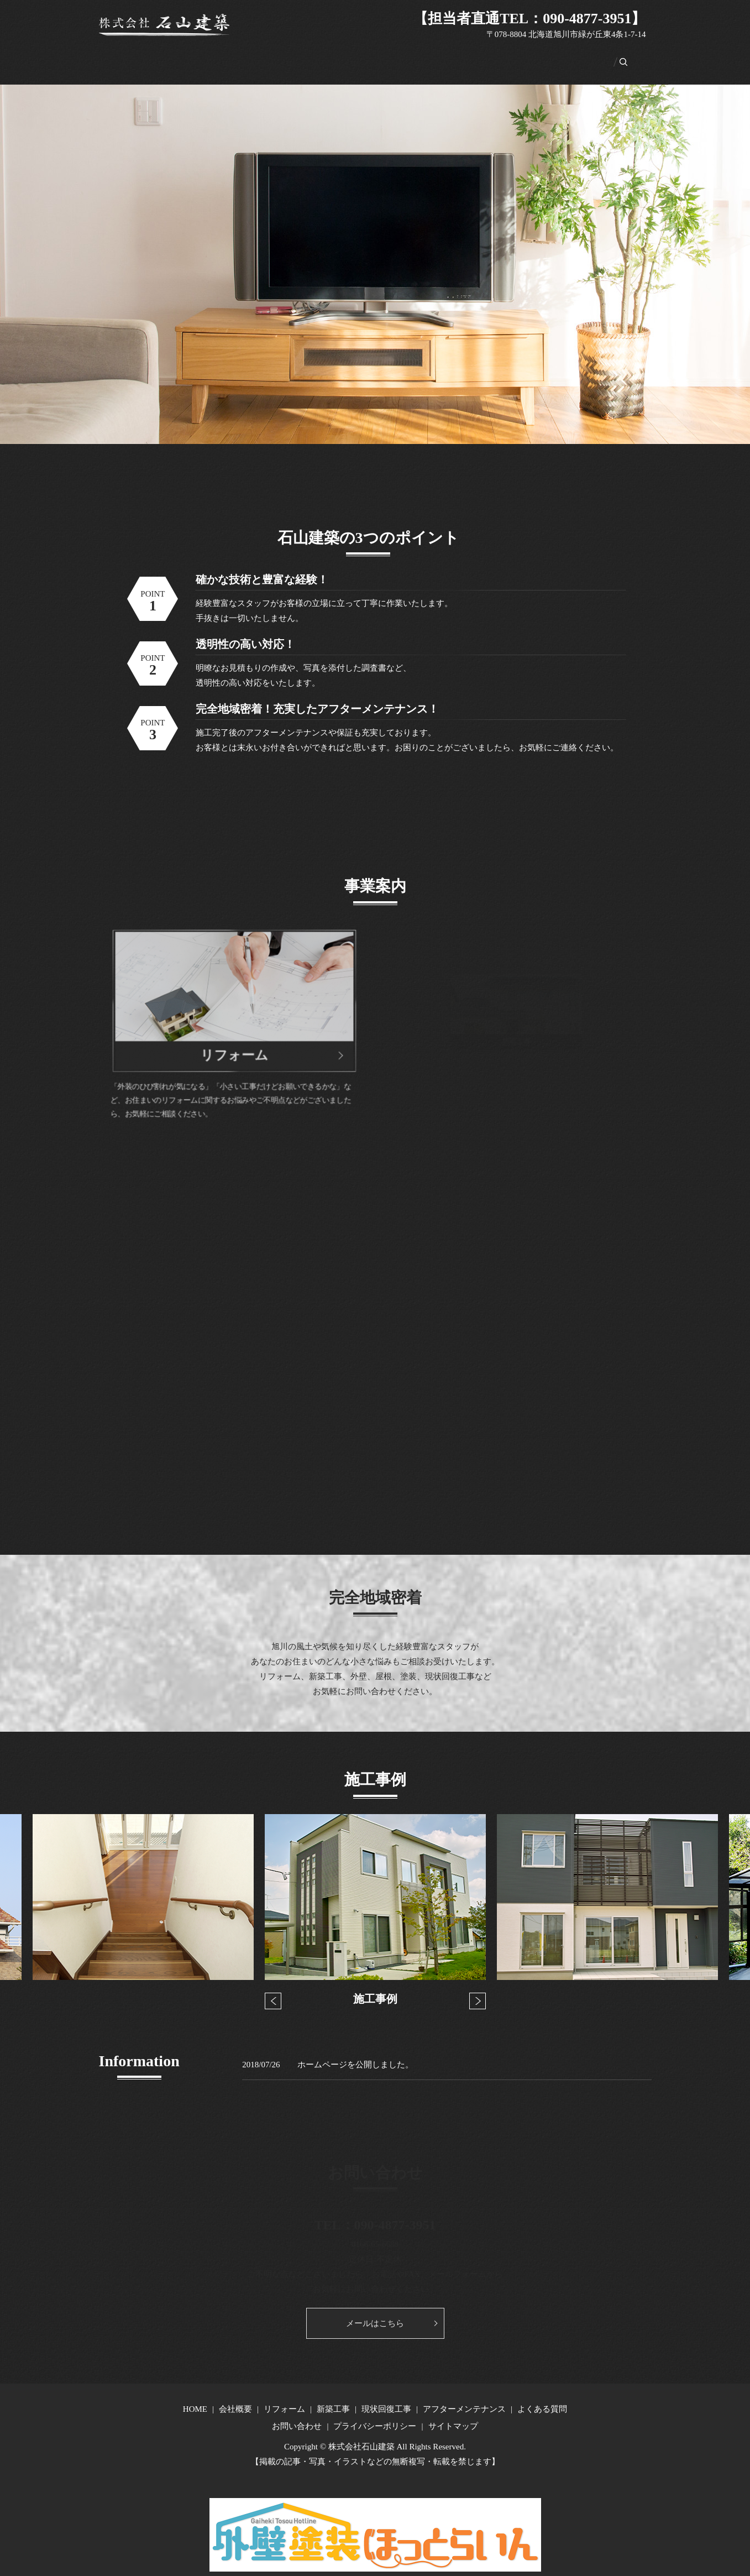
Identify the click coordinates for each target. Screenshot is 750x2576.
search (609, 55)
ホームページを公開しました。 (355, 2052)
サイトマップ (453, 2414)
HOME (156, 55)
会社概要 (196, 55)
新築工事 (294, 55)
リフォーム (245, 55)
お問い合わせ (565, 55)
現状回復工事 (348, 55)
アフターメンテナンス (425, 55)
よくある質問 (503, 55)
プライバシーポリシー (374, 2414)
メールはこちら (375, 2310)
